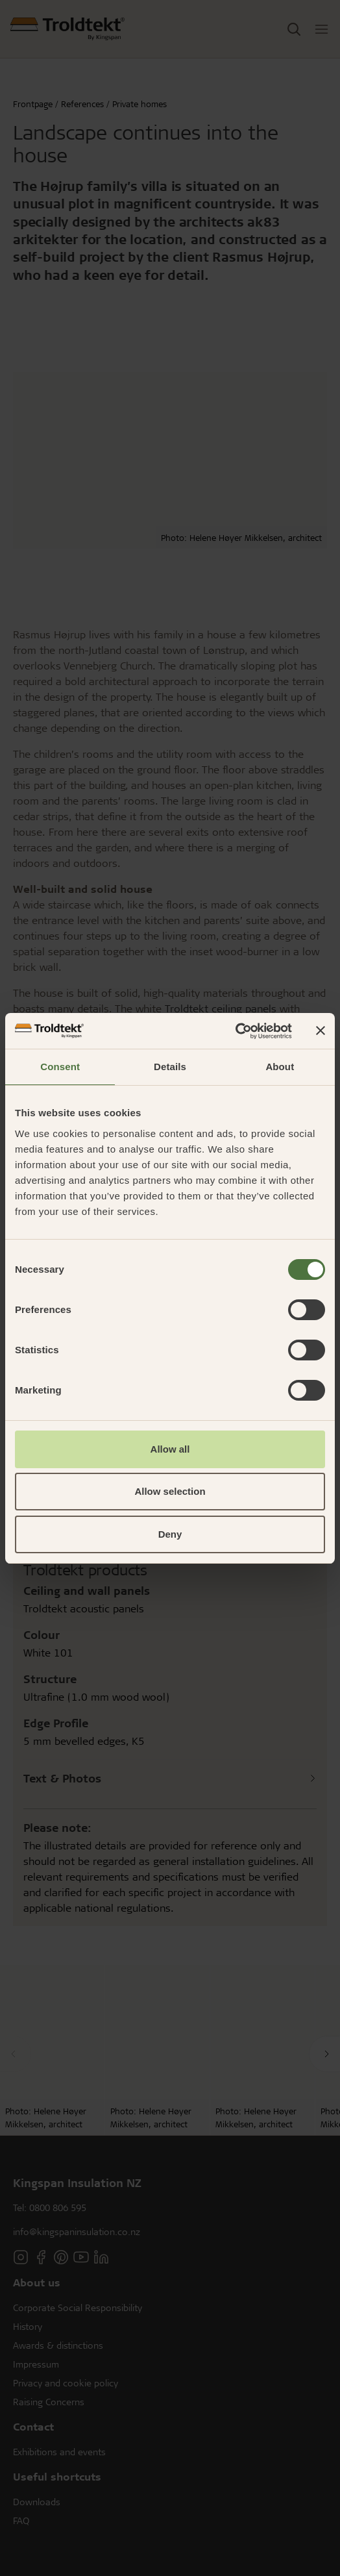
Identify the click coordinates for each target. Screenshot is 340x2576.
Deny (170, 1534)
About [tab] (279, 1066)
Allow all (170, 1449)
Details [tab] (170, 1066)
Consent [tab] (60, 1066)
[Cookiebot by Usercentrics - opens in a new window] (235, 1031)
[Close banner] (320, 1030)
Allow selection (169, 1491)
